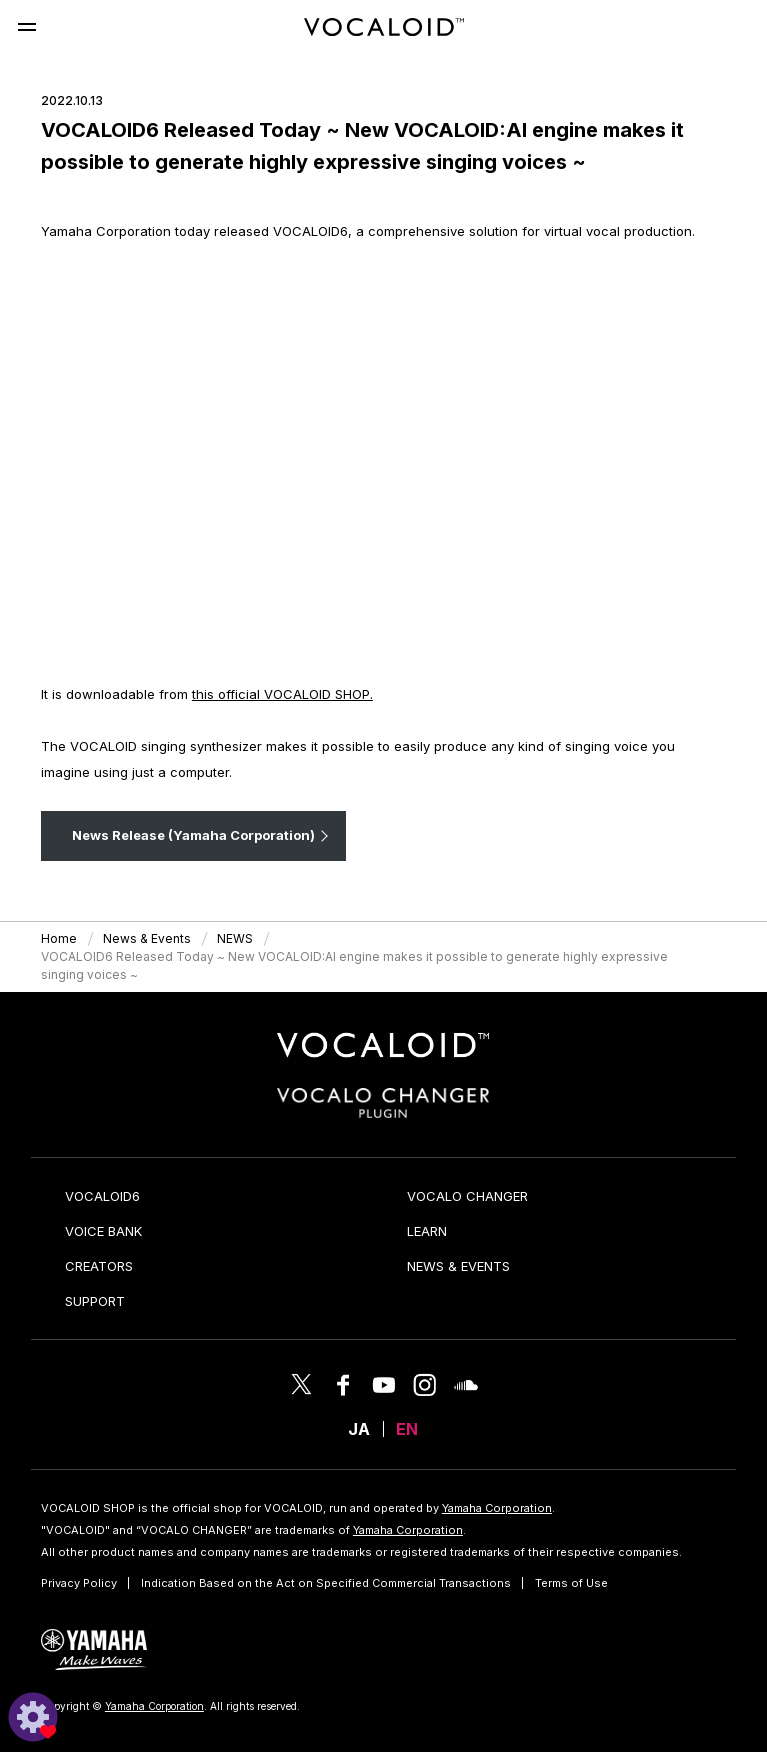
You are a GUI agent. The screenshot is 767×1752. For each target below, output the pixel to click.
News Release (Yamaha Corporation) (193, 835)
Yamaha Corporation (497, 1508)
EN (407, 1429)
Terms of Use (571, 1583)
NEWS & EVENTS (458, 1266)
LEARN (427, 1231)
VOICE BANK (103, 1231)
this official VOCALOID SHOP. (282, 694)
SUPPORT (95, 1301)
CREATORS (99, 1266)
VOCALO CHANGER (467, 1196)
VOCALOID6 (102, 1196)
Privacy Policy (79, 1583)
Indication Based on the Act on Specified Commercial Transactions (326, 1583)
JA (359, 1429)
